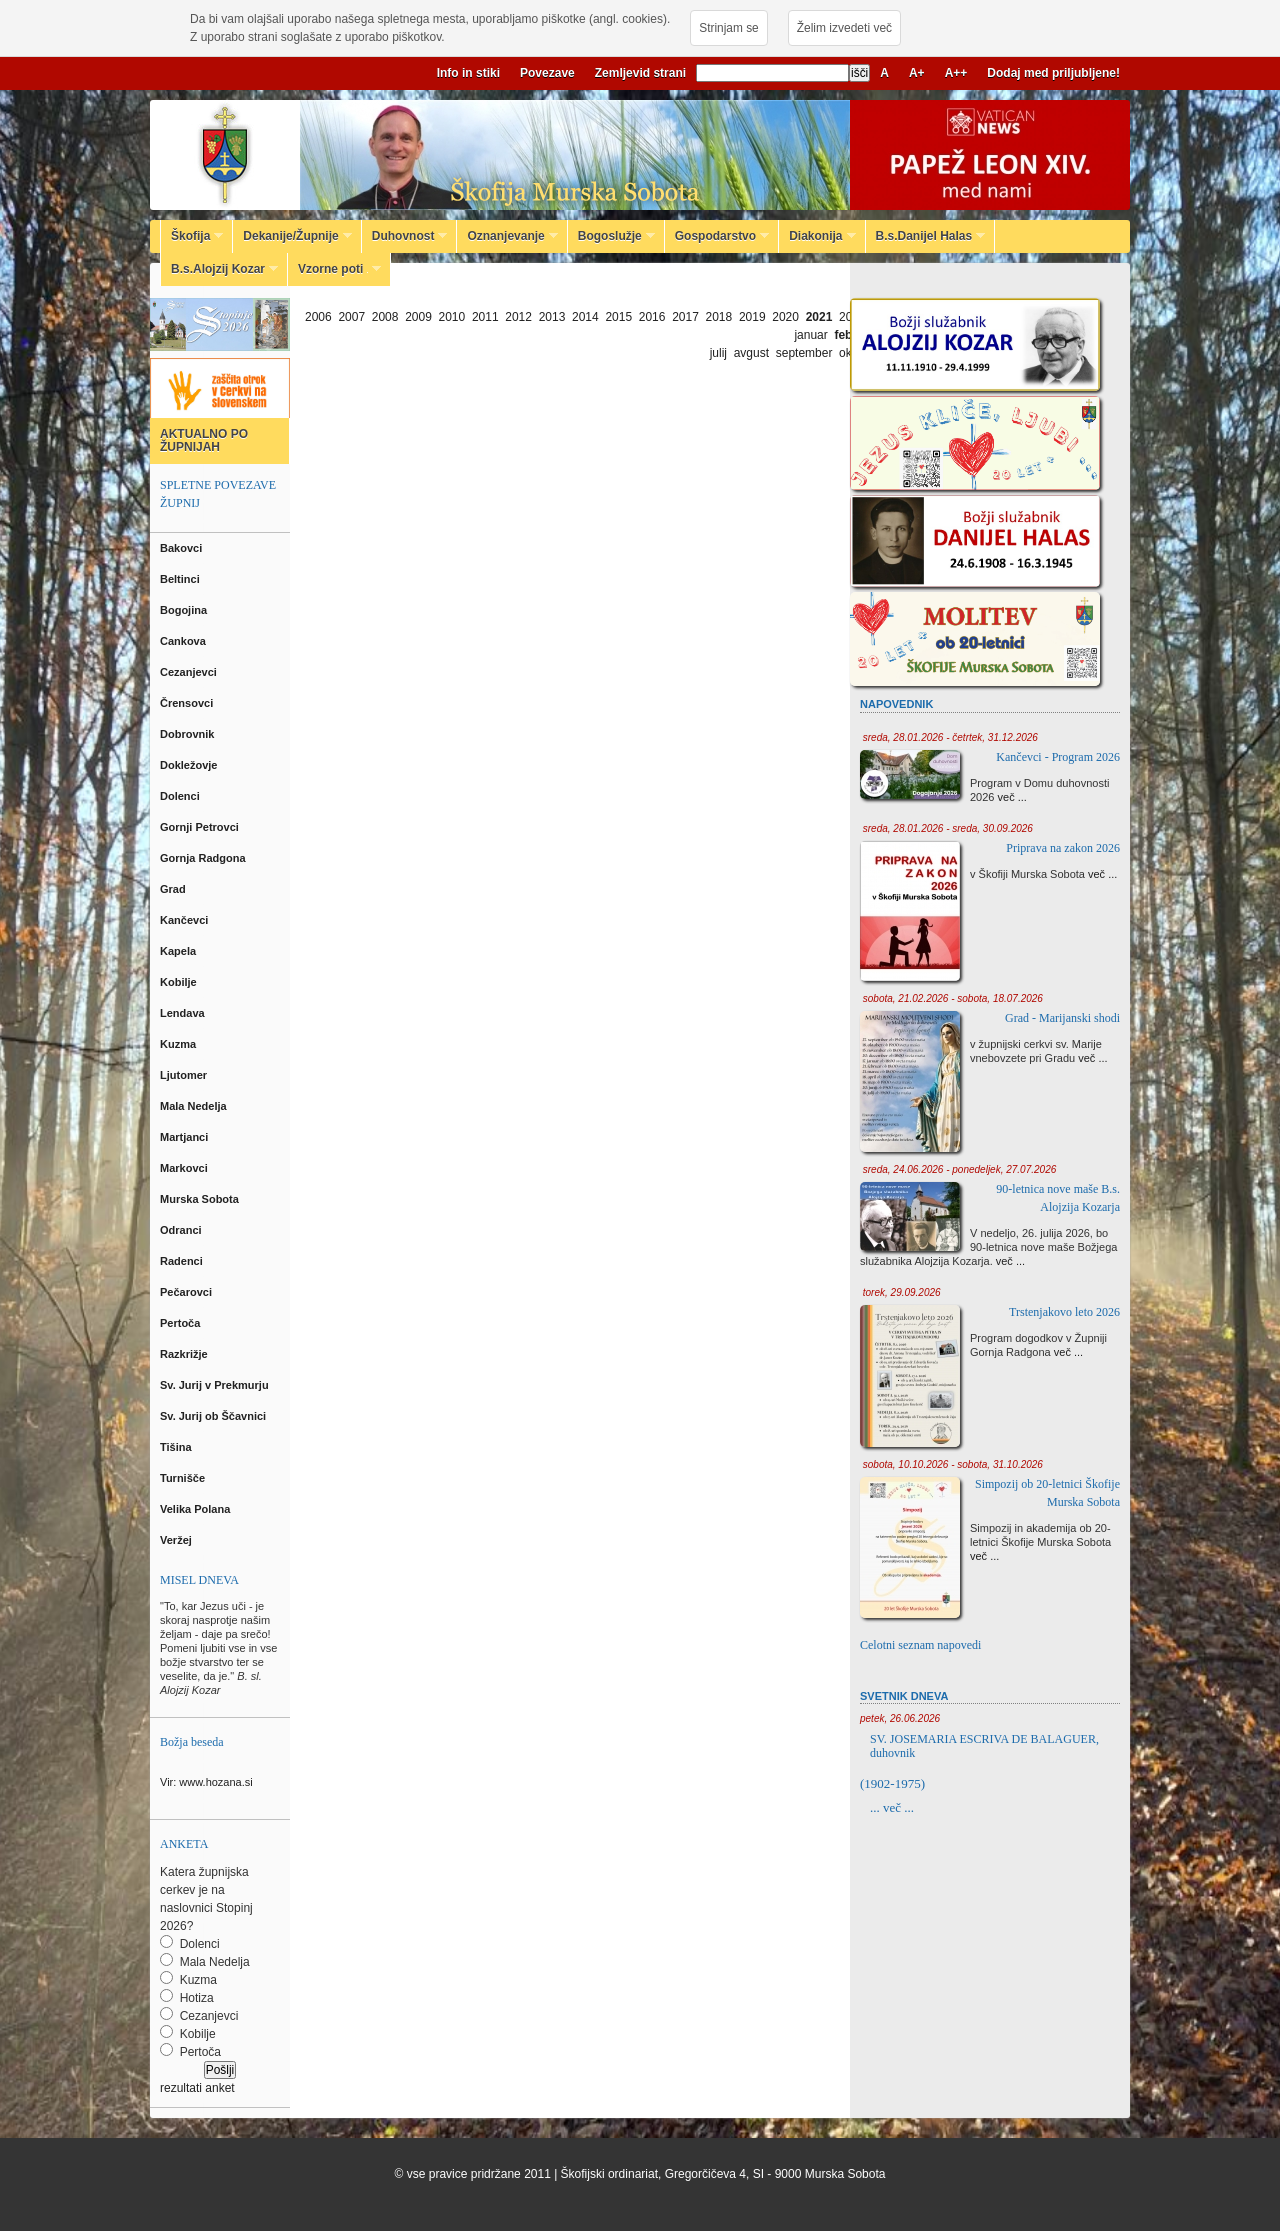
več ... (1012, 797)
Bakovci (182, 548)
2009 (418, 317)
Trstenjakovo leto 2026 (1064, 1312)
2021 (819, 317)
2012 (518, 317)
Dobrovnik (188, 734)
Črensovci (188, 703)
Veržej (177, 1540)
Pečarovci (187, 1292)
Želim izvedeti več (844, 28)
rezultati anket (197, 2088)
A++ (956, 73)
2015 (618, 317)
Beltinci (181, 579)
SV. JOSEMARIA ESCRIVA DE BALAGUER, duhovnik (984, 1746)
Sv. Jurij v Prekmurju (216, 1385)
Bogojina (185, 610)
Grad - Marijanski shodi (1062, 1018)
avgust (751, 353)
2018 (719, 317)
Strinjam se (728, 28)
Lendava (184, 1013)
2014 (585, 317)
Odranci (182, 1230)
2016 (652, 317)
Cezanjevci (190, 672)
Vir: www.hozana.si (206, 1782)
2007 (351, 317)
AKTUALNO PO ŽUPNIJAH (204, 440)
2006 (318, 317)
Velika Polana (196, 1509)
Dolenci (181, 796)
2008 (385, 317)
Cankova (184, 641)
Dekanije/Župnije (292, 236)
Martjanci (185, 1137)
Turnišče (185, 1478)
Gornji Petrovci (201, 827)
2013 (552, 317)
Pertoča (181, 1323)
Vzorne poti (334, 269)
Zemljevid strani (640, 73)
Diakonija (817, 236)
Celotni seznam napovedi (920, 1645)
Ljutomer (185, 1075)
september (804, 353)
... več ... (892, 1807)
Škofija (192, 236)
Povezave (547, 73)
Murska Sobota (202, 1199)
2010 (452, 317)
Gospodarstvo (717, 236)
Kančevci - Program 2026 (1058, 757)
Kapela (179, 951)
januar (810, 335)
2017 (685, 317)
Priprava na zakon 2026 (1063, 848)
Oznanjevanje (507, 236)
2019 (752, 317)
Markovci (185, 1168)
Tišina (177, 1447)
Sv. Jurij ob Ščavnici (214, 1416)
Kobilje (180, 982)
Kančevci (185, 920)
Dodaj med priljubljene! (1053, 73)
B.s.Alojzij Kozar (219, 269)
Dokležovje (190, 765)
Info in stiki (468, 73)
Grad (174, 889)
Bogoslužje (611, 236)
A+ (917, 73)
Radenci (184, 1261)
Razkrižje (185, 1354)
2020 (785, 317)
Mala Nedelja (196, 1106)
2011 (485, 317)
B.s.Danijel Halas (926, 236)
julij (718, 353)
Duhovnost (405, 236)
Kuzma (179, 1044)
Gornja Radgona (204, 858)
